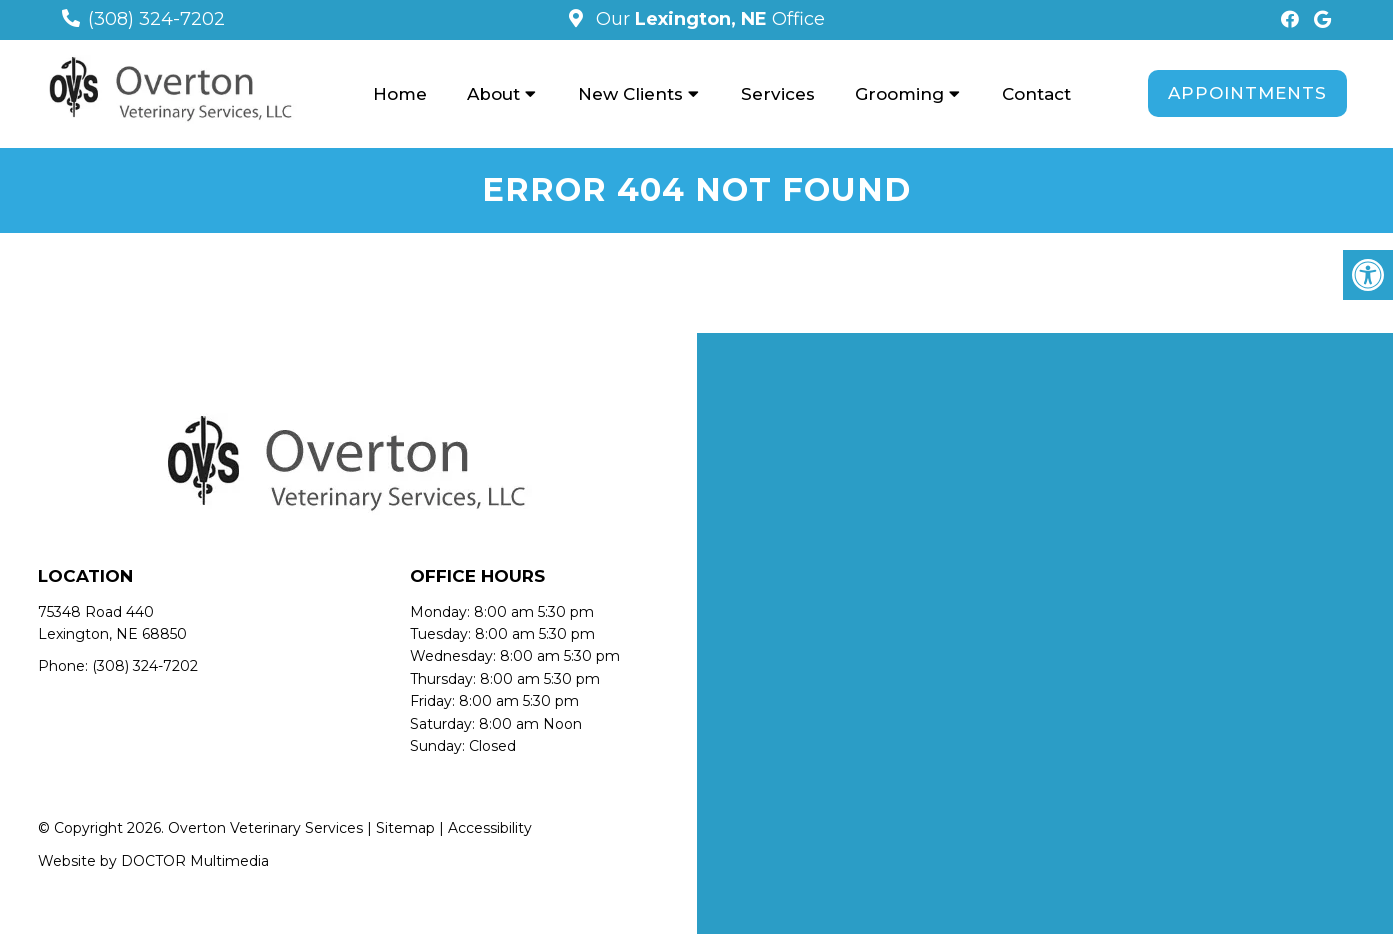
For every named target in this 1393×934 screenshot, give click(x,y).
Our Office (708, 19)
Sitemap (405, 828)
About (493, 94)
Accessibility (490, 828)
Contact (1036, 94)
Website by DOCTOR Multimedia (153, 861)
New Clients (630, 94)
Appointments (1247, 93)
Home (400, 94)
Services (778, 94)
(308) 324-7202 (156, 19)
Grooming (899, 94)
